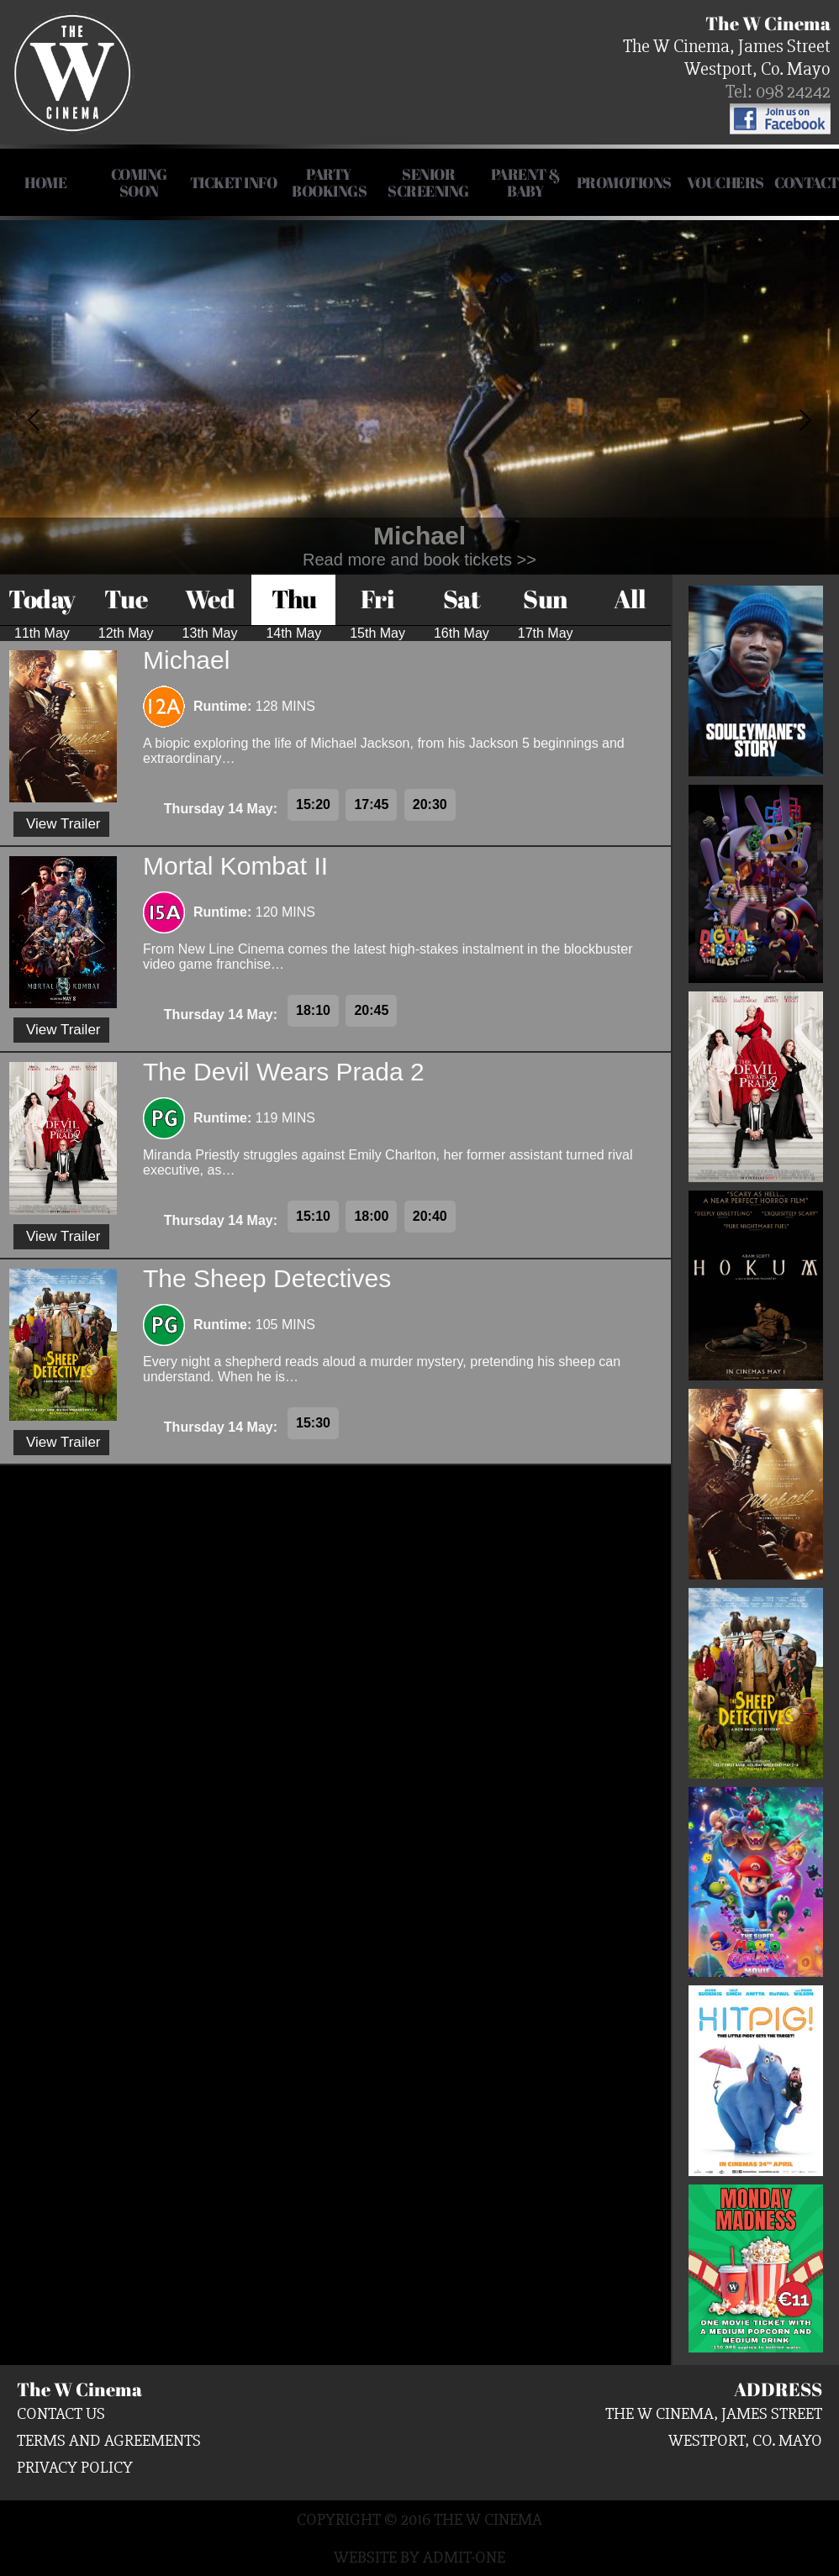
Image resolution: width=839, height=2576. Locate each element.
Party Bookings (329, 182)
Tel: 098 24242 (778, 92)
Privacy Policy (75, 2467)
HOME (45, 182)
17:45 (371, 804)
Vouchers (725, 182)
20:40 (430, 1216)
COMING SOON (139, 182)
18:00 (371, 1216)
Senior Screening (428, 182)
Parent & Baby (526, 182)
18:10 (313, 1010)
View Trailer (63, 824)
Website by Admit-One (419, 2557)
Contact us (61, 2413)
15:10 (313, 1216)
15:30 (313, 1423)
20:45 (371, 1010)
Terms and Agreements (109, 2440)
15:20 (313, 804)
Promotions (624, 182)
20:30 (430, 804)
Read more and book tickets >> (419, 559)
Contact (806, 182)
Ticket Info (233, 182)
